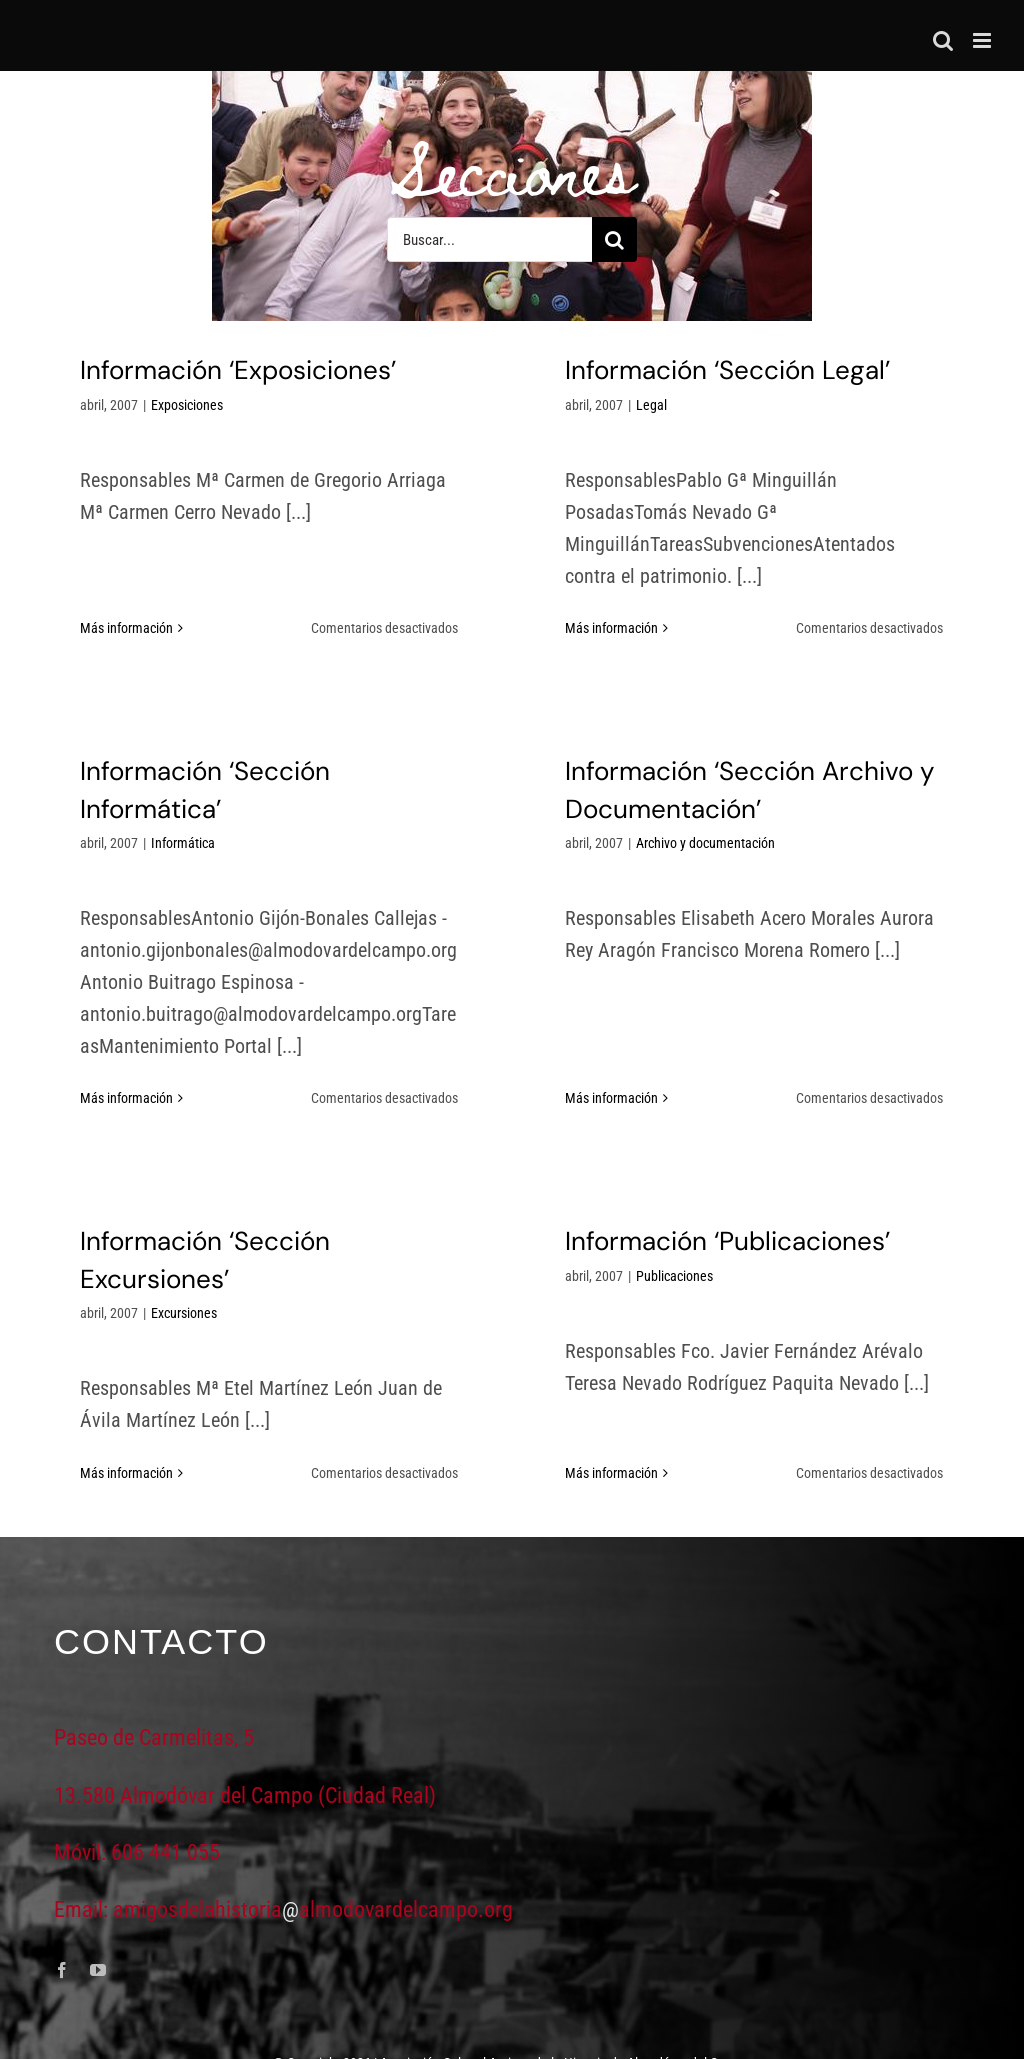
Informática (311, 764)
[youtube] (98, 1924)
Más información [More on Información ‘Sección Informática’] (254, 1019)
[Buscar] (614, 239)
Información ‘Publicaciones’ (759, 1193)
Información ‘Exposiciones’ (238, 370)
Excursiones (248, 1266)
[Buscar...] (489, 239)
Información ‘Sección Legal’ (695, 370)
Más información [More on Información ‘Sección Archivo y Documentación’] (516, 1047)
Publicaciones (706, 1228)
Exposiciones (187, 405)
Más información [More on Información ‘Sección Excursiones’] (190, 1425)
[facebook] (62, 1924)
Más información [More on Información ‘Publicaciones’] (643, 1387)
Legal (619, 405)
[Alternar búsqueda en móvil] (943, 40)
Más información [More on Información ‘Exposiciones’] (126, 564)
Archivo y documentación (610, 888)
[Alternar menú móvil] (983, 40)
